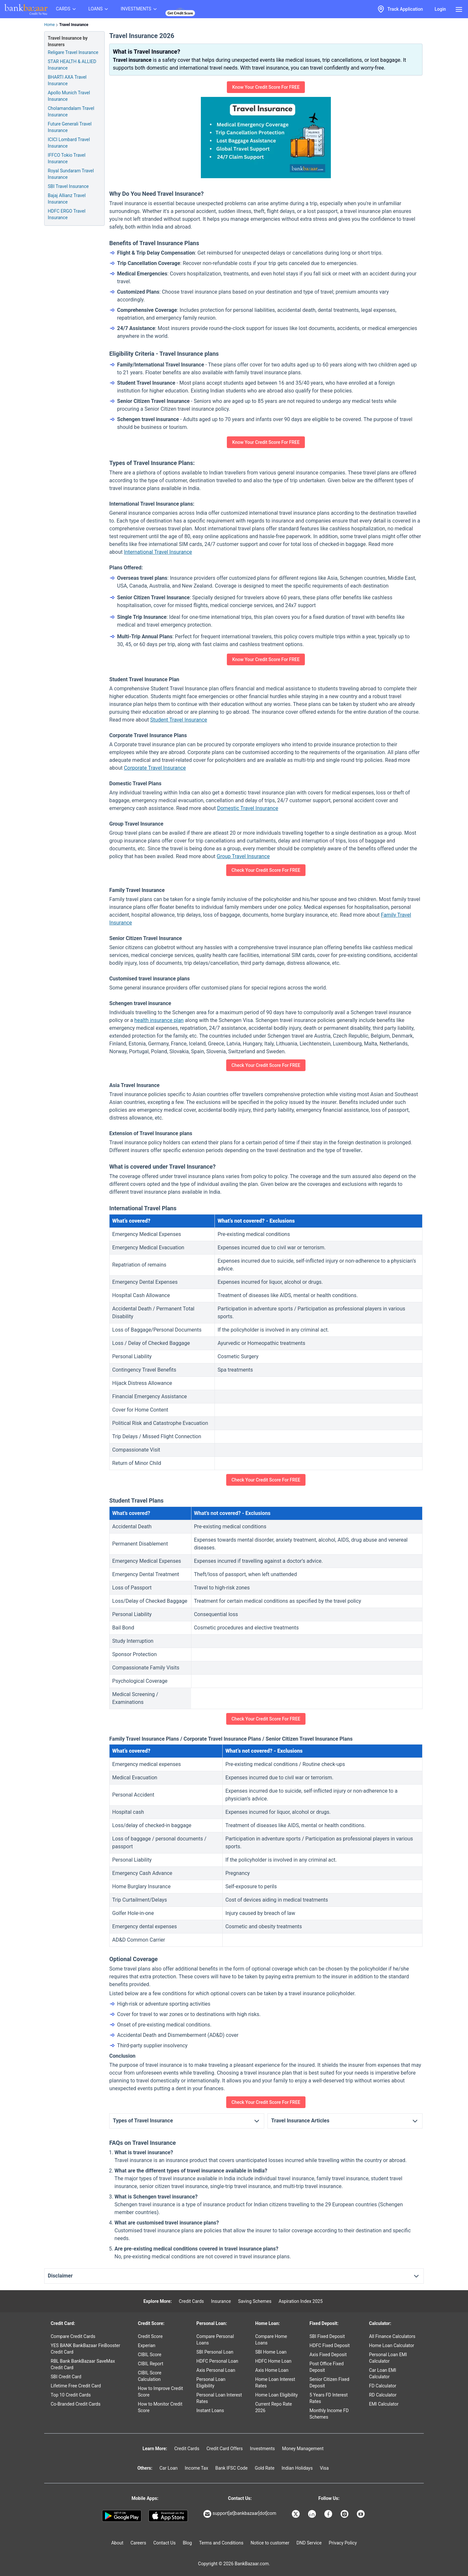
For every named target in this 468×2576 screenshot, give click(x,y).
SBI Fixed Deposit (327, 2336)
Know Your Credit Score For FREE (265, 87)
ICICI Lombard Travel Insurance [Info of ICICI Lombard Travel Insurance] (69, 143)
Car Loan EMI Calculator (382, 2373)
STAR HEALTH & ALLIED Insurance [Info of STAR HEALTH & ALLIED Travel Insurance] (72, 65)
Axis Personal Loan (215, 2370)
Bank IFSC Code (231, 2468)
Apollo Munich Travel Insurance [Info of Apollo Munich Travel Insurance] (69, 96)
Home (49, 24)
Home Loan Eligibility (276, 2394)
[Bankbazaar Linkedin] (312, 2514)
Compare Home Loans (271, 2339)
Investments (262, 2448)
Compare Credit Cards (73, 2336)
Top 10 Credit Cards (71, 2394)
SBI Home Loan (270, 2352)
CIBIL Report (150, 2363)
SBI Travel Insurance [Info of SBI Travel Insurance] (68, 186)
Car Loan (169, 2468)
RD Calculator (382, 2394)
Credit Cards (191, 2301)
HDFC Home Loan (273, 2361)
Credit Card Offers (224, 2448)
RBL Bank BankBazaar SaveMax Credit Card (83, 2364)
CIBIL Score (149, 2354)
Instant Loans (210, 2410)
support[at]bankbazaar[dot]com (239, 2514)
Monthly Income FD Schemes (329, 2414)
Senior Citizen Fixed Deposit (329, 2382)
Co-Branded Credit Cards (75, 2404)
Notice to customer (270, 2542)
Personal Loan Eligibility (210, 2382)
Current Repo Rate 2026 (273, 2407)
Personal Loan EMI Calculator (388, 2358)
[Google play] (121, 2516)
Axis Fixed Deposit (328, 2354)
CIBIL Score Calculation (149, 2376)
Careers (138, 2542)
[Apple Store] (168, 2516)
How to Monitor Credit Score (160, 2407)
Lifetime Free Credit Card (76, 2385)
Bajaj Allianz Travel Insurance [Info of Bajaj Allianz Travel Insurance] (66, 199)
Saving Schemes (254, 2301)
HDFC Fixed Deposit (329, 2345)
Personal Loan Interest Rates (219, 2398)
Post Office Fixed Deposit (326, 2367)
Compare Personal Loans (215, 2339)
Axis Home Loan (271, 2370)
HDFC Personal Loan (217, 2361)
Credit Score (150, 2336)
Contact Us (164, 2542)
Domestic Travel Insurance (247, 808)
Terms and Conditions (221, 2542)
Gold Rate (265, 2468)
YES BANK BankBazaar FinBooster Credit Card (85, 2349)
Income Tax (196, 2468)
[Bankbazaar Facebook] (328, 2514)
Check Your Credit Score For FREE (265, 870)
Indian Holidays (297, 2468)
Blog (187, 2542)
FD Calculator (382, 2385)
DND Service (308, 2542)
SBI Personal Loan (214, 2352)
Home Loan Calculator (391, 2345)
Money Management (303, 2448)
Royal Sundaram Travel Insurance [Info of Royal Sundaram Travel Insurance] (71, 174)
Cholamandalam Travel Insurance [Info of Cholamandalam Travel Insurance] (71, 111)
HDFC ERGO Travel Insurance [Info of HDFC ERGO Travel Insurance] (66, 214)
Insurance (221, 2301)
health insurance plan (159, 1020)
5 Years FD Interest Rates (328, 2398)
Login (440, 9)
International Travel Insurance (158, 552)
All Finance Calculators (392, 2336)
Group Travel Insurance (243, 856)
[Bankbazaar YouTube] (361, 2514)
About (117, 2542)
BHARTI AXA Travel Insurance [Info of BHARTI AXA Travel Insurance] (67, 80)
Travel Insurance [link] (73, 24)
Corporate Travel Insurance (155, 768)
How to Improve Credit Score (160, 2391)
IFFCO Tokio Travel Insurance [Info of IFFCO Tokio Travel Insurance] (66, 158)
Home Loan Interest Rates (275, 2382)
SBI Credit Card (66, 2376)
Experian (146, 2345)
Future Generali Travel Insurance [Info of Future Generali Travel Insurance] (70, 127)
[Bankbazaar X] (296, 2514)
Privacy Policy (343, 2542)
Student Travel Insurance (178, 720)
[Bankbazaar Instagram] (345, 2514)
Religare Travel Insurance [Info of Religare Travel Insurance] (73, 52)
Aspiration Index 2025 (301, 2301)
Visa (324, 2468)
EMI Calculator (383, 2404)
